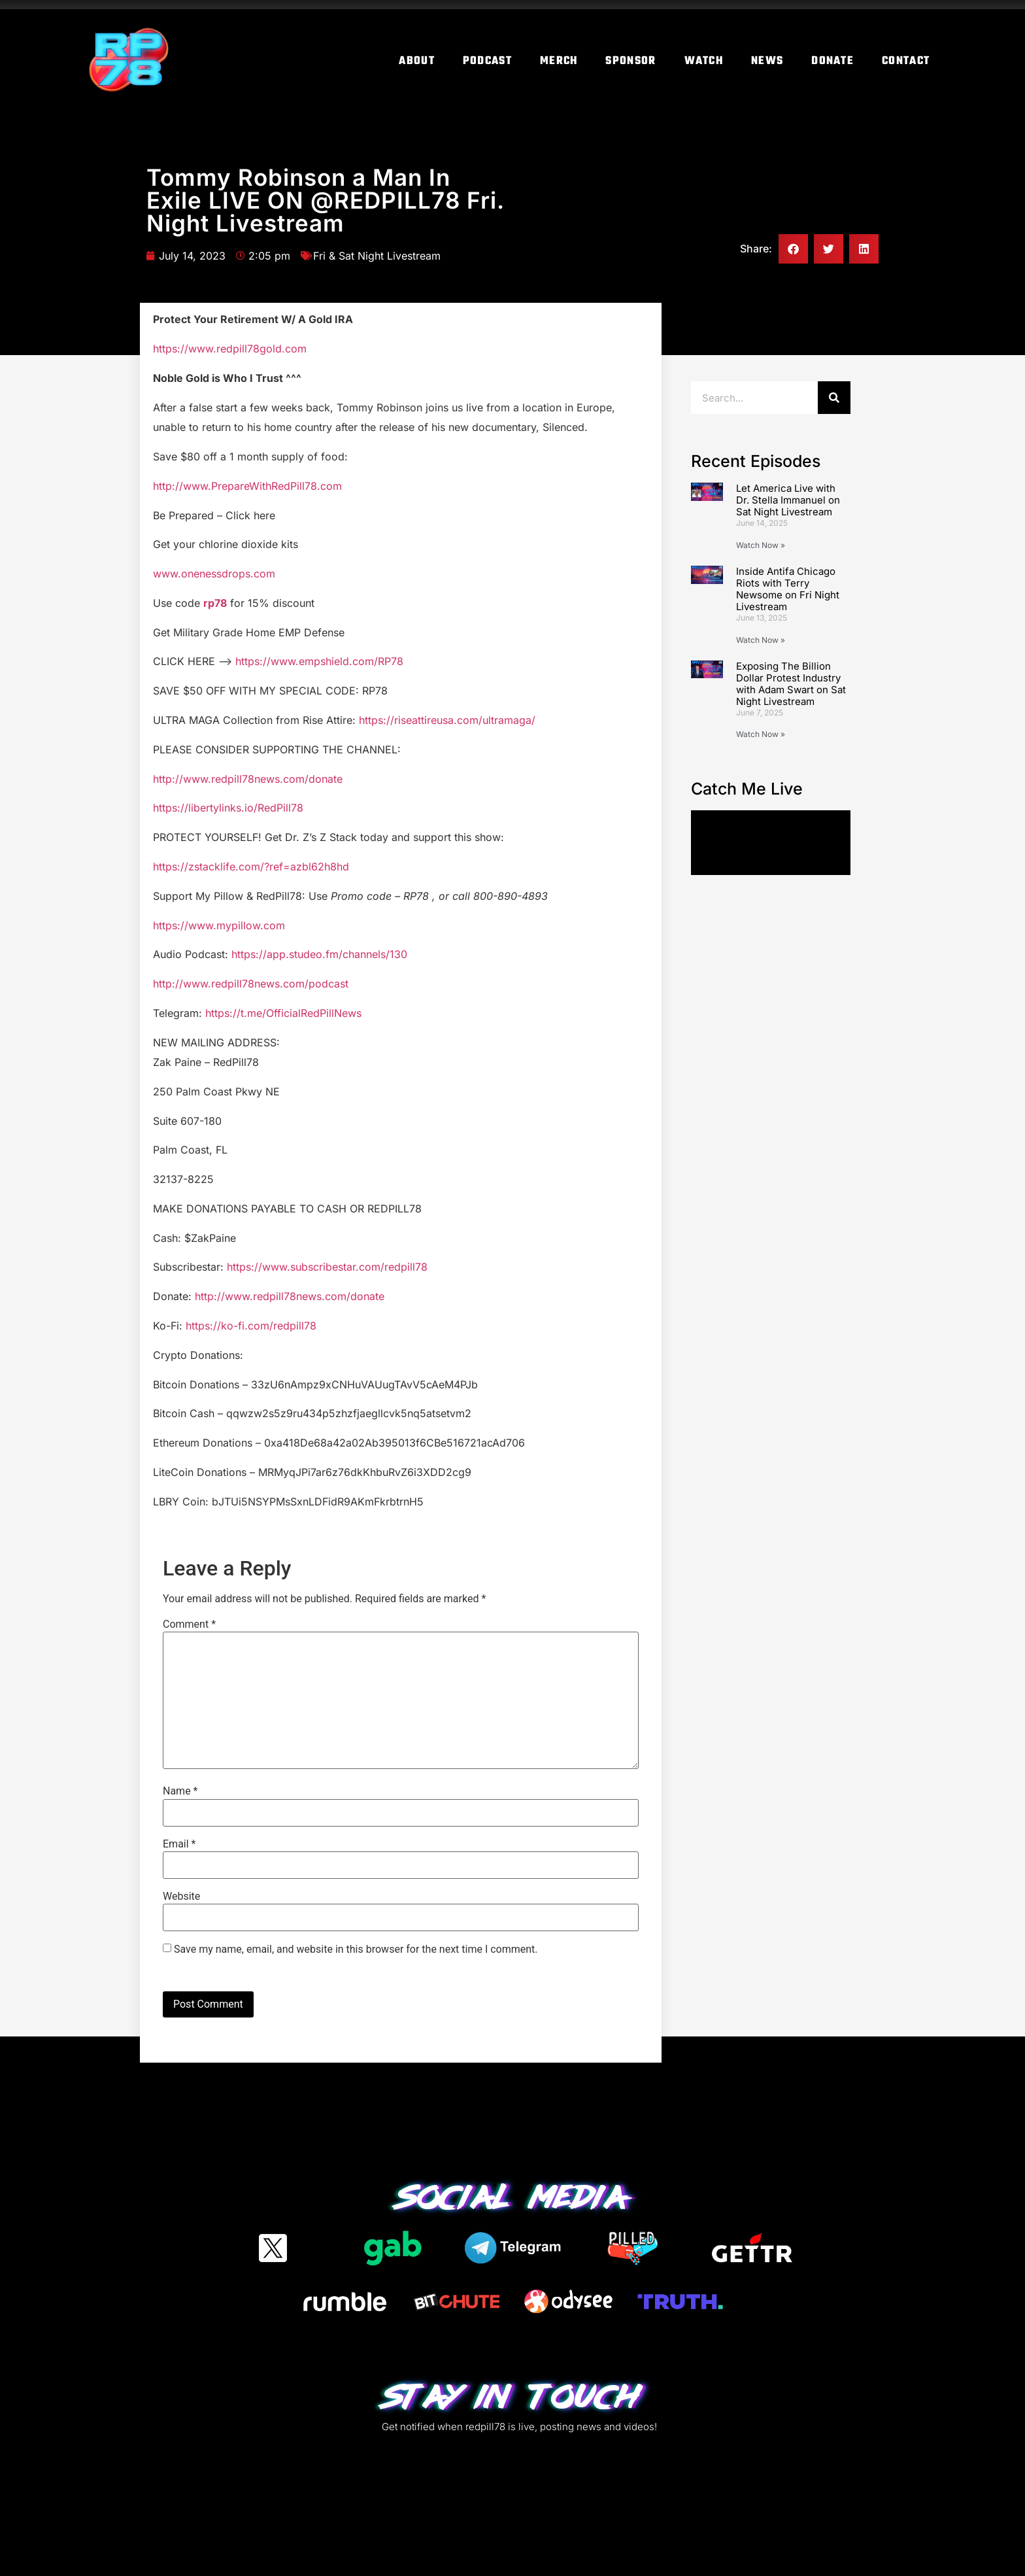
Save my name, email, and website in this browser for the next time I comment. (356, 1949)
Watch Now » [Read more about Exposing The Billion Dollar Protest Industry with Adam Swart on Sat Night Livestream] (760, 734)
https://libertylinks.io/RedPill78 (228, 807)
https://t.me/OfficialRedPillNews (283, 1013)
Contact (906, 61)
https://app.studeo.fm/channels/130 (319, 954)
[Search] (834, 397)
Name (180, 1791)
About (417, 61)
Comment (189, 1624)
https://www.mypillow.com (219, 925)
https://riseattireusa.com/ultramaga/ (447, 720)
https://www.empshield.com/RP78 (319, 661)
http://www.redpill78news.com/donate (248, 778)
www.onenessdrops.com (214, 573)
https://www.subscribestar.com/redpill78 (327, 1266)
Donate (832, 61)
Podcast (487, 61)
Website (181, 1896)
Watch (704, 61)
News (767, 61)
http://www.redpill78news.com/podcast (250, 983)
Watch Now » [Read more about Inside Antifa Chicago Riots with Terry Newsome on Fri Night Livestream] (760, 640)
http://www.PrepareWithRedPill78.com (247, 485)
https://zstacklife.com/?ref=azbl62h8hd (251, 866)
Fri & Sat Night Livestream (377, 255)
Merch (559, 61)
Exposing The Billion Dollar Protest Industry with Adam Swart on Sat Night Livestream (791, 684)
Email (179, 1844)
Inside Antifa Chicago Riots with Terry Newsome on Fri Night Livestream (787, 589)
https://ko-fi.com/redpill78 (251, 1325)
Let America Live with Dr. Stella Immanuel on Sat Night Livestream (788, 500)
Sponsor (630, 61)
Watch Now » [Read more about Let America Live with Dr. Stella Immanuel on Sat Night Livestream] (760, 545)
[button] (793, 249)
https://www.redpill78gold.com (230, 348)
